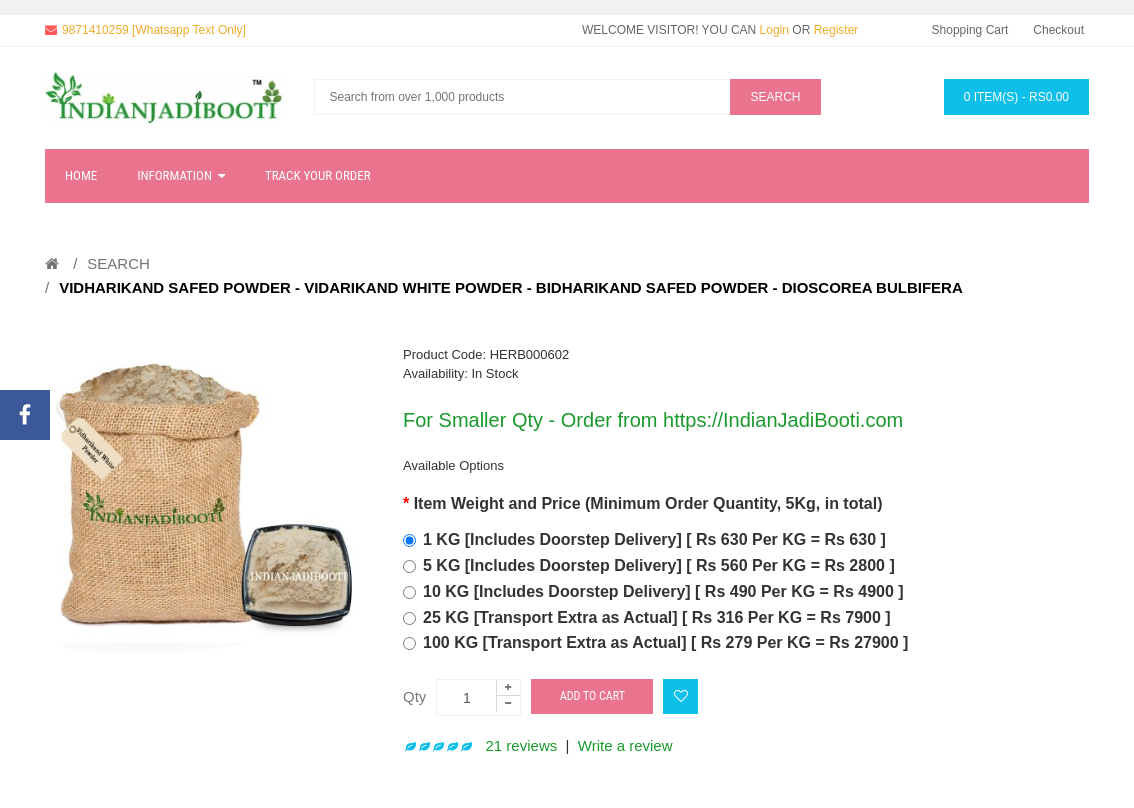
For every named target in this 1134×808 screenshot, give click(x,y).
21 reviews (522, 745)
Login (774, 30)
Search (118, 263)
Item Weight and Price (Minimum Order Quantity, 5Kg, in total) (648, 503)
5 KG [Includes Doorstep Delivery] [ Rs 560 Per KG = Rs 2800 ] (659, 565)
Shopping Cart (970, 30)
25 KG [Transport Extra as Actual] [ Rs (657, 617)
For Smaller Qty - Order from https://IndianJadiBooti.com (653, 420)
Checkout (1058, 30)
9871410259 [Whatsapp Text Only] (154, 30)
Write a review (625, 745)
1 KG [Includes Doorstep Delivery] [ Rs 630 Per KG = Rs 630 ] (654, 539)
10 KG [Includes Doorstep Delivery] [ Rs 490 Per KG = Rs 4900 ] (663, 591)
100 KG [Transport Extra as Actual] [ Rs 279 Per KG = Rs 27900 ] (665, 642)
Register (836, 30)
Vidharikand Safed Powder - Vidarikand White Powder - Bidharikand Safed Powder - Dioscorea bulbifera (511, 287)
